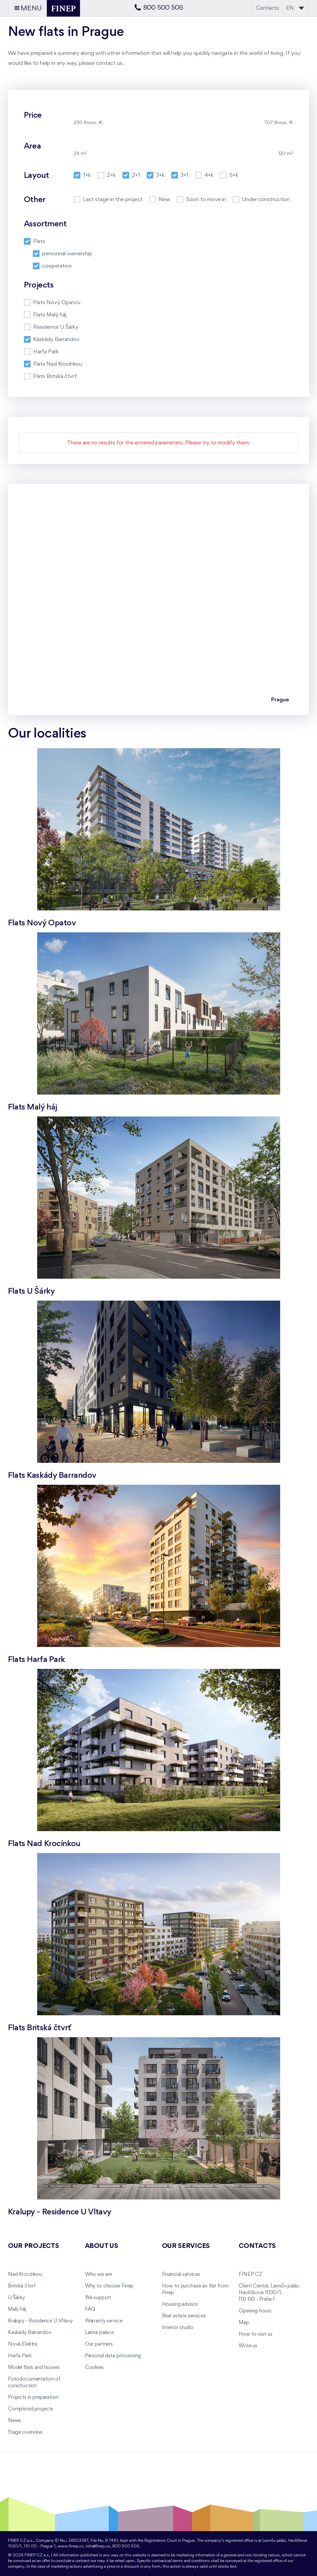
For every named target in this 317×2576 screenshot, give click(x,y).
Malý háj (17, 2309)
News (14, 2420)
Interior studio (178, 2327)
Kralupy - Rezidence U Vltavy (40, 2321)
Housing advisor (180, 2304)
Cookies (94, 2367)
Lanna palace (99, 2332)
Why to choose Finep (109, 2286)
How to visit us (256, 2334)
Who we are (98, 2274)
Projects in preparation (33, 2397)
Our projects (33, 2246)
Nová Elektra (22, 2344)
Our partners (99, 2344)
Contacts (267, 8)
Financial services (181, 2274)
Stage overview (25, 2432)
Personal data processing (113, 2356)
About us (101, 2246)
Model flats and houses (34, 2367)
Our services (186, 2246)
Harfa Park (20, 2356)
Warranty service (103, 2321)
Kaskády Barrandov (29, 2332)
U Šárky (16, 2297)
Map (244, 2322)
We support (98, 2297)
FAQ (90, 2309)
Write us (248, 2346)
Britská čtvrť (22, 2286)
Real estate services (184, 2316)
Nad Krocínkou (25, 2274)
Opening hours (255, 2311)
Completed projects (30, 2409)
